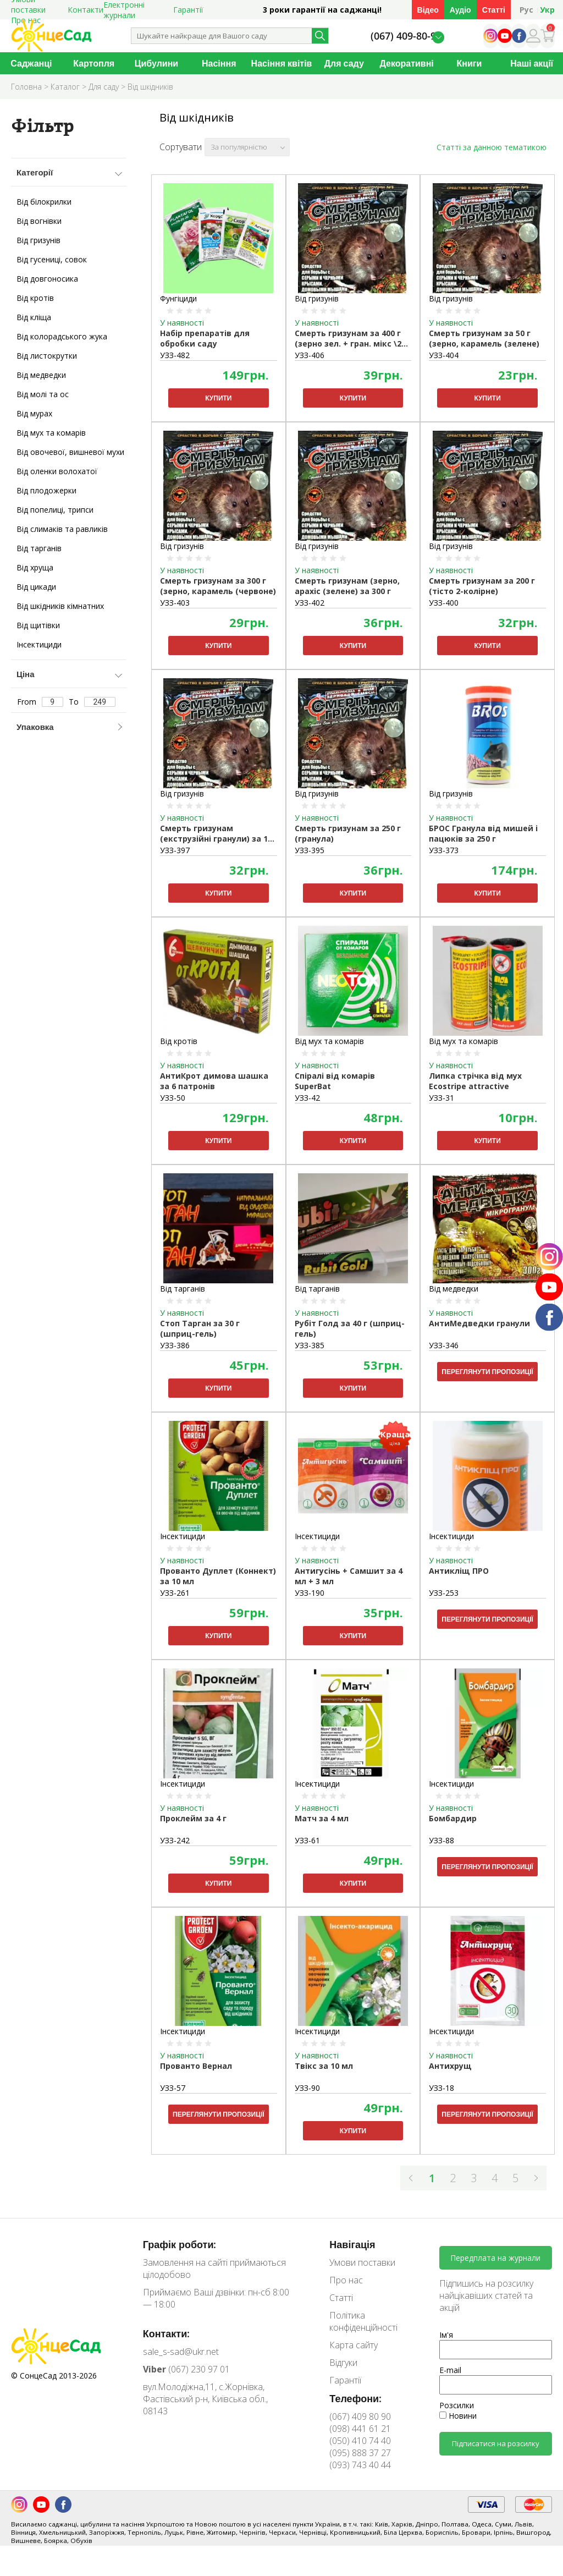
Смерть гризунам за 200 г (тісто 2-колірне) (482, 585)
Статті (493, 9)
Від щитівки (38, 625)
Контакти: (166, 2333)
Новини (458, 2415)
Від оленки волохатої (56, 471)
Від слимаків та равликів (62, 529)
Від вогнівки (39, 221)
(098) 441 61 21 (360, 2429)
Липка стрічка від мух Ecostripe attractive (475, 1080)
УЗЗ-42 (307, 1097)
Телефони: (355, 2398)
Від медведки (41, 375)
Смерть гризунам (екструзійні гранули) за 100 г (218, 834)
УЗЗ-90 (307, 2088)
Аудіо (460, 9)
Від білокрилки (43, 201)
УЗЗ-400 (444, 602)
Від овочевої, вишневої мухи (70, 452)
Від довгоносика (47, 278)
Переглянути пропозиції (487, 1371)
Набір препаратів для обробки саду (205, 338)
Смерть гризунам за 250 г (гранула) (348, 833)
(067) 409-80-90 (406, 36)
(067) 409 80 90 (360, 2416)
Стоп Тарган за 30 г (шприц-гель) (200, 1328)
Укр (547, 9)
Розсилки (456, 2405)
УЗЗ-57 (172, 2088)
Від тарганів (39, 548)
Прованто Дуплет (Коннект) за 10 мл (218, 1576)
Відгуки (343, 2363)
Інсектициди (39, 644)
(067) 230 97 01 (186, 2369)
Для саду (344, 63)
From (40, 701)
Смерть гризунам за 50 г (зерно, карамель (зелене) (484, 338)
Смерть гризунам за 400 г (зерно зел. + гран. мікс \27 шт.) (350, 339)
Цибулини (156, 63)
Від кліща (33, 317)
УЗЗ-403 (175, 602)
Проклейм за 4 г (193, 1818)
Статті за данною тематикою (492, 147)
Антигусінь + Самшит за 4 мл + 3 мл (348, 1576)
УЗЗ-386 (175, 1345)
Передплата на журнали (495, 2258)
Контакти (85, 9)
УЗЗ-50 (172, 1097)
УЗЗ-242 (175, 1840)
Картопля (93, 63)
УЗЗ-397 (175, 850)
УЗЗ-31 (441, 1097)
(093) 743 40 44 (360, 2465)
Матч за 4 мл (322, 1818)
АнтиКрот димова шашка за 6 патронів (214, 1080)
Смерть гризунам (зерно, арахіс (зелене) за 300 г (347, 585)
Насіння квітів (281, 63)
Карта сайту (353, 2345)
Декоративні (406, 63)
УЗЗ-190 (309, 1593)
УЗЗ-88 (441, 1840)
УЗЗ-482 (175, 355)
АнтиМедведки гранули (479, 1323)
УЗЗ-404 (444, 355)
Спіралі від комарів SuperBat (335, 1080)
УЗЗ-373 (444, 850)
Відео (428, 9)
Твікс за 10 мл (324, 2066)
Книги (469, 63)
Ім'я (446, 2335)
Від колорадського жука (61, 336)
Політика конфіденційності (363, 2321)
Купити (218, 398)
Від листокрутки (46, 355)
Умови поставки (362, 2262)
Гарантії (188, 9)
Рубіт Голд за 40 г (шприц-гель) (350, 1328)
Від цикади (36, 586)
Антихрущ (450, 2066)
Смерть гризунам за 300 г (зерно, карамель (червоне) (218, 585)
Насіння (219, 63)
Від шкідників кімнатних (60, 606)
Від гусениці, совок (51, 259)
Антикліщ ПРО (459, 1571)
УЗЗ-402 (309, 602)
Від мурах (34, 413)
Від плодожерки (46, 490)
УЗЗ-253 (444, 1593)
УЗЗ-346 (444, 1345)
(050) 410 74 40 (360, 2441)
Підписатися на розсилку (495, 2443)
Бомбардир (453, 1818)
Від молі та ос (42, 394)
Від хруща (34, 567)
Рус (526, 9)
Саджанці (31, 63)
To (92, 701)
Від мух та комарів (51, 432)
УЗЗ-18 (441, 2088)
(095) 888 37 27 (360, 2453)
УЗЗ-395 (309, 850)
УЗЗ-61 (307, 1840)
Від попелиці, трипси (54, 509)
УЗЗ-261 (175, 1593)
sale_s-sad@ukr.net (181, 2352)
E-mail (450, 2370)
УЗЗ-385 (309, 1345)
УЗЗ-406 (309, 355)
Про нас (346, 2280)
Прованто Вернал (196, 2066)
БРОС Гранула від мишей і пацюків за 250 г (483, 833)
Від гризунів (38, 240)
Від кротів (35, 298)
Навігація (352, 2244)
